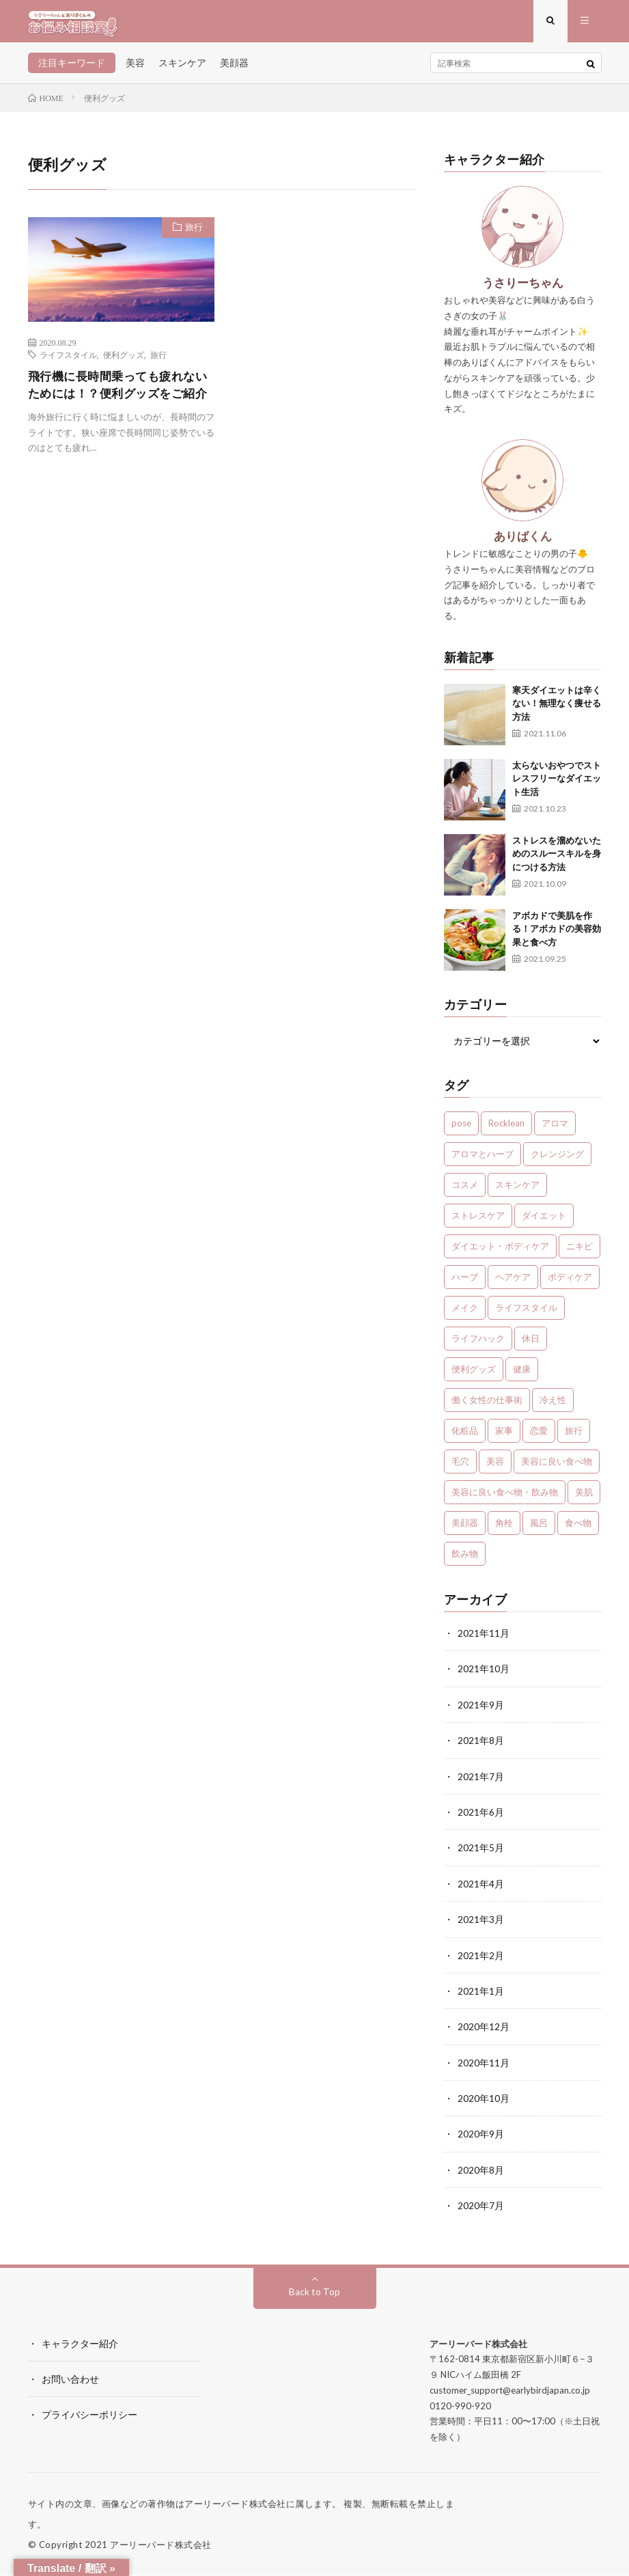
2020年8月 (481, 2171)
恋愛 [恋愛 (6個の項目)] (539, 1435)
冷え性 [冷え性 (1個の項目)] (553, 1405)
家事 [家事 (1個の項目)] (504, 1435)
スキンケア (182, 68)
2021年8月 (481, 1745)
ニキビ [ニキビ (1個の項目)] (579, 1251)
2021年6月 (481, 1816)
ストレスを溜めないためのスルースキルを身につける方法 (556, 859)
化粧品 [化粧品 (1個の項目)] (464, 1435)
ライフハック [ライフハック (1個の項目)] (478, 1343)
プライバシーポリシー (89, 2415)
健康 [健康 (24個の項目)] (522, 1374)
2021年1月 (481, 1993)
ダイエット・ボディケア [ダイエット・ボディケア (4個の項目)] (500, 1251)
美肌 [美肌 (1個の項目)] (584, 1497)
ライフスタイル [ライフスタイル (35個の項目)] (526, 1312)
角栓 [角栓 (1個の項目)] (504, 1528)
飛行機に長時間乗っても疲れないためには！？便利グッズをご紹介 (116, 400)
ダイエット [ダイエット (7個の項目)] (544, 1220)
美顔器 (234, 68)
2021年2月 (481, 1958)
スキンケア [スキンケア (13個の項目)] (517, 1190)
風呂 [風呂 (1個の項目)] (539, 1528)
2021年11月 (483, 1638)
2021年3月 (481, 1922)
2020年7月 (481, 2207)
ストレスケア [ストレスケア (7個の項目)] (478, 1220)
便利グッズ (123, 360)
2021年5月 (481, 1851)
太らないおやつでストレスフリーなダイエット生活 (556, 784)
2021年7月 (481, 1780)
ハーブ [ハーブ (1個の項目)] (464, 1282)
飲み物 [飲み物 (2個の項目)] (464, 1558)
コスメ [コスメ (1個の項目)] (464, 1190)
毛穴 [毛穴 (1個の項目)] (460, 1466)
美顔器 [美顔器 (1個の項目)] (464, 1528)
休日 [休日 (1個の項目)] (531, 1343)
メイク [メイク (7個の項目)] (464, 1312)
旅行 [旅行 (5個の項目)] (574, 1435)
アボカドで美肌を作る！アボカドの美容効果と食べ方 (556, 934)
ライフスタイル (68, 360)
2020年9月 (481, 2136)
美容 (135, 68)
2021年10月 (483, 1674)
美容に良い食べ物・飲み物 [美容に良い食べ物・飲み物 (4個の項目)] (504, 1497)
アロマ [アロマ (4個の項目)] (555, 1128)
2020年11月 (483, 2065)
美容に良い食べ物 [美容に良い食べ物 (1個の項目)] (556, 1466)
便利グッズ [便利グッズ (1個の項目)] (473, 1374)
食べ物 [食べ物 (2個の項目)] (578, 1528)
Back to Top (314, 2292)
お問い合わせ (70, 2379)
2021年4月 (481, 1887)
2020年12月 (483, 2029)
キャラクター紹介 (80, 2344)
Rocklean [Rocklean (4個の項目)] (506, 1128)
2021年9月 (481, 1709)
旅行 (192, 234)
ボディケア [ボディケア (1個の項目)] (570, 1282)
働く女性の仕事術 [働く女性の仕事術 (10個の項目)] (486, 1405)
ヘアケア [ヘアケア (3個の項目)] (513, 1282)
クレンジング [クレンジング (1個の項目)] (557, 1159)
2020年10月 (483, 2100)
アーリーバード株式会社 (161, 2545)
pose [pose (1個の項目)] (461, 1128)
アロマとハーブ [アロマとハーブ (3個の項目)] (482, 1159)
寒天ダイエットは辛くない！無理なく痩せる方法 (556, 709)
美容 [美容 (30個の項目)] (495, 1466)
